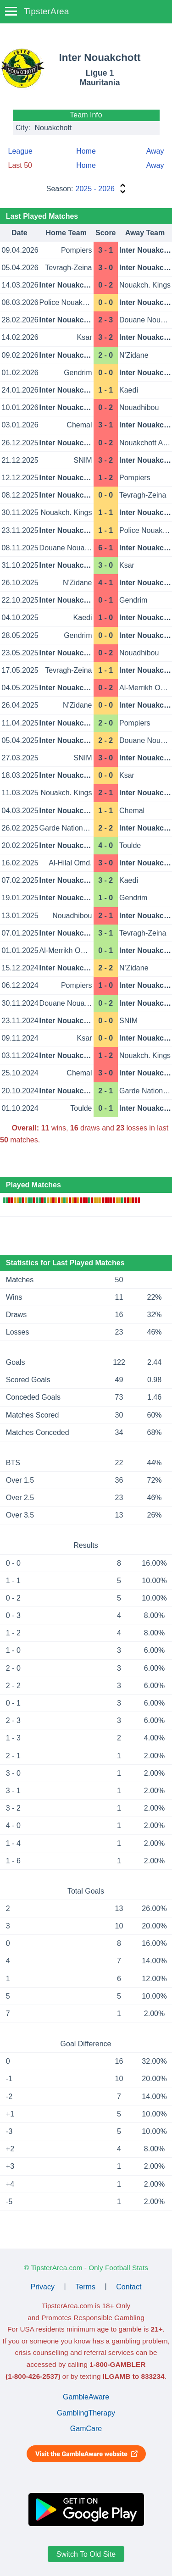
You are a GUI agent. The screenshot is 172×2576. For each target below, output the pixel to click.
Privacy (43, 2286)
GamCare (86, 2428)
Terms (85, 2286)
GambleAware (86, 2397)
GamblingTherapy (86, 2413)
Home (86, 151)
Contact (128, 2286)
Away (155, 151)
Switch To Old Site (86, 2554)
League (20, 151)
